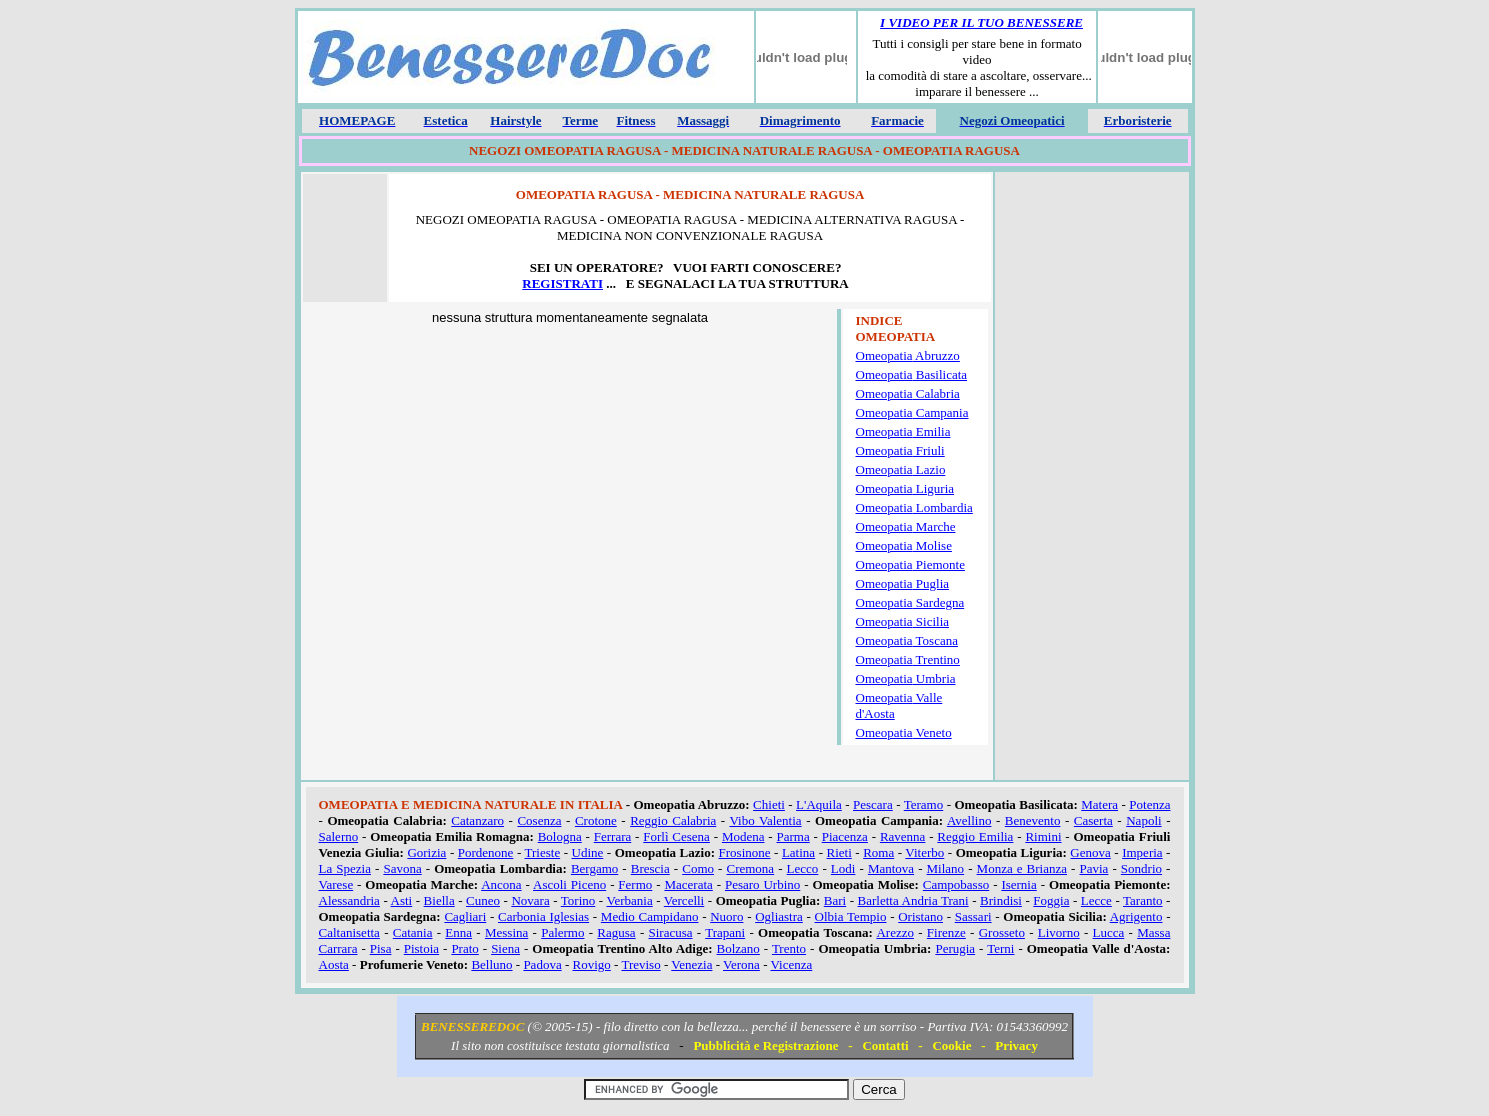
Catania (413, 932)
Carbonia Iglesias (543, 916)
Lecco (803, 868)
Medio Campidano (650, 916)
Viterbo (924, 852)
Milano (946, 868)
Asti (402, 900)
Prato (464, 948)
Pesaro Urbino (762, 884)
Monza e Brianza (1022, 868)
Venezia (691, 964)
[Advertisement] (1092, 479)
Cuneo (483, 900)
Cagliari (465, 916)
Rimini (1043, 836)
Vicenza (791, 964)
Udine (588, 852)
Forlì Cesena (676, 836)
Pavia (1094, 868)
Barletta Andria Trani (913, 900)
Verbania (629, 900)
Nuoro (726, 916)
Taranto (1143, 900)
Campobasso (956, 884)
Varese (336, 884)
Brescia (650, 868)
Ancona (501, 884)
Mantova (891, 868)
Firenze (946, 932)
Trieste (543, 852)
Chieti (769, 804)
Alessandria (349, 900)
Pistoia (421, 948)
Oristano (920, 916)
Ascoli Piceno (569, 884)
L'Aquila (819, 804)
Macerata (688, 884)
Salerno (339, 836)
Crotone (596, 820)
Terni (1000, 948)
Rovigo (592, 964)
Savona (402, 868)
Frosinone (745, 852)
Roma (878, 852)
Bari (835, 900)
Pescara (873, 804)
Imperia (1142, 852)
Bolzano (738, 948)
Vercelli (684, 900)
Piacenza (845, 836)
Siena (505, 948)
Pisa (381, 948)
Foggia (1051, 900)
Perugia (955, 948)
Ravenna (902, 836)
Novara (530, 900)
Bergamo (594, 868)
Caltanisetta (349, 932)
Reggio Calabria (673, 820)
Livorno (1059, 932)
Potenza (1149, 804)
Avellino (969, 820)
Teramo (924, 804)
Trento (789, 948)
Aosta (334, 964)
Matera (1099, 804)
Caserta (1093, 820)
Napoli (1143, 820)
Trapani (725, 932)
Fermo (635, 884)
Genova (1090, 852)
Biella (439, 900)
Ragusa (616, 932)
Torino (578, 900)
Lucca (1109, 932)
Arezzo (895, 932)
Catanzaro (477, 820)
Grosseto (1002, 932)
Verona (741, 964)
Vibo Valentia (765, 820)
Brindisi (1001, 900)
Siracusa (671, 932)
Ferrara (613, 836)
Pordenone (486, 852)
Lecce (1096, 900)
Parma (792, 836)
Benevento (1033, 820)
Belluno (491, 964)
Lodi (843, 868)
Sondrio (1141, 868)
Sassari (973, 916)
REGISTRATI (562, 283)
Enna (458, 932)
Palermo (562, 932)
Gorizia (426, 852)
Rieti (839, 852)
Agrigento (1136, 916)
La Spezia (345, 868)
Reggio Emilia (975, 836)
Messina (506, 932)
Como (698, 868)
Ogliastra (779, 916)
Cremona (750, 868)
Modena (743, 836)
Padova (542, 964)
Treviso (640, 964)
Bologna (560, 836)
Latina (798, 852)
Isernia (1018, 884)
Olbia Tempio (851, 916)
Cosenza (539, 820)
